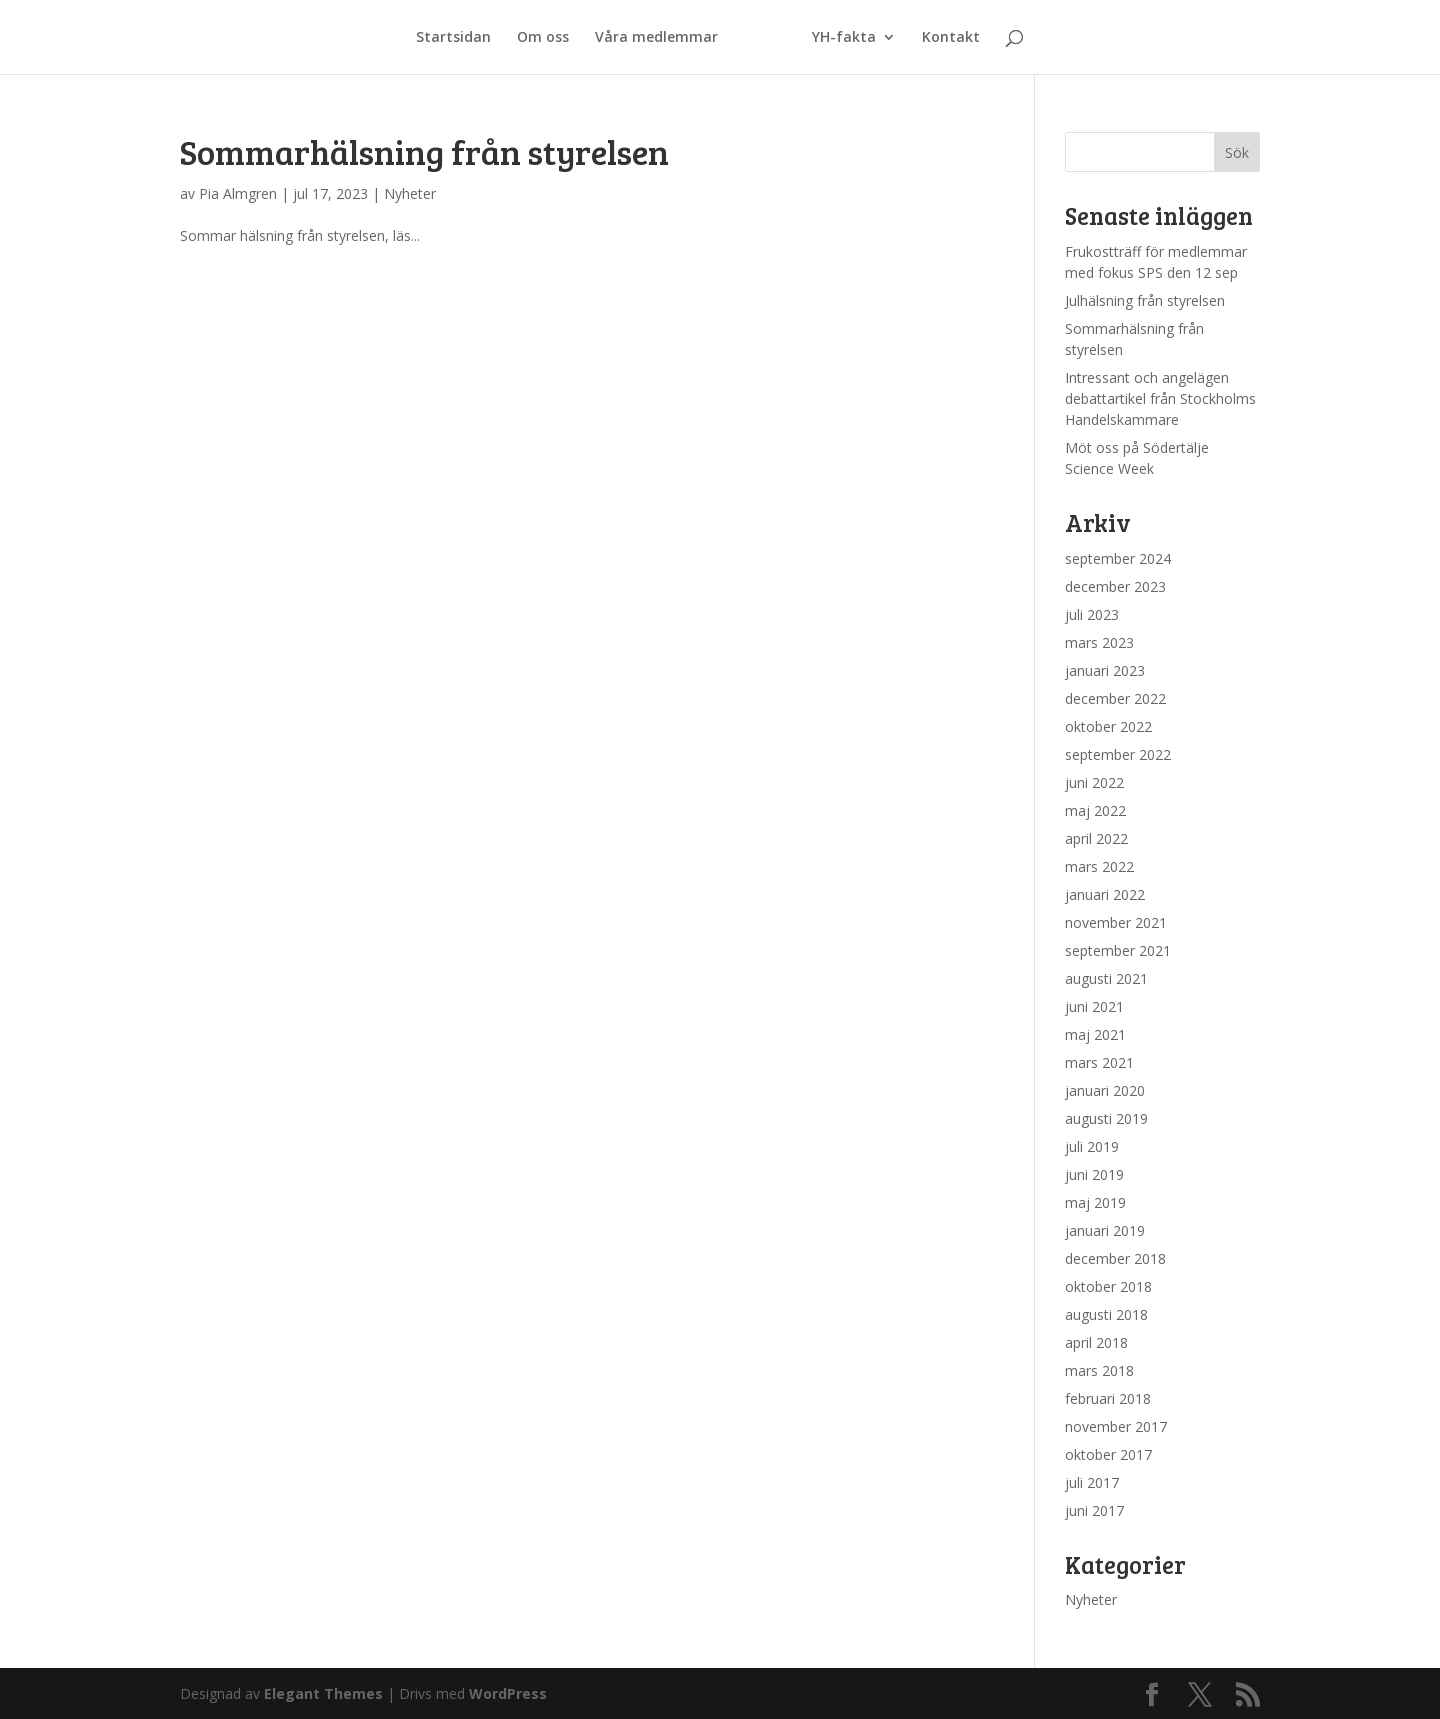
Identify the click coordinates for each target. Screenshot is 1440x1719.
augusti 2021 (1106, 978)
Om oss (543, 38)
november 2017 (1116, 1426)
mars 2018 (1099, 1370)
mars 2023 (1099, 642)
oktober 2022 (1108, 726)
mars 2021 (1099, 1062)
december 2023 (1115, 586)
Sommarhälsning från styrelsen (424, 151)
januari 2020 (1105, 1090)
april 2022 (1096, 838)
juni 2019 (1094, 1174)
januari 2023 (1105, 670)
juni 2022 (1094, 782)
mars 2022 (1099, 866)
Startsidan (453, 38)
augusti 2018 (1106, 1314)
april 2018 (1096, 1342)
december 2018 (1115, 1258)
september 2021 (1118, 950)
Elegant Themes (323, 1693)
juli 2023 (1092, 614)
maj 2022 (1095, 810)
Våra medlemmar (656, 38)
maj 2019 (1095, 1202)
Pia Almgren (238, 193)
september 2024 (1118, 558)
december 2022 (1115, 698)
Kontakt (951, 38)
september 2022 (1118, 754)
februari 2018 (1108, 1398)
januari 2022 (1105, 894)
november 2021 (1116, 922)
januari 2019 (1105, 1230)
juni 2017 (1094, 1510)
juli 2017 (1092, 1482)
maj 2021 (1095, 1034)
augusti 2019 (1106, 1118)
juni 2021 (1094, 1006)
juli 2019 (1092, 1146)
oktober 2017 (1108, 1454)
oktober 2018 (1108, 1286)
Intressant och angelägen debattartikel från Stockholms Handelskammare (1160, 398)
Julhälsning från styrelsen (1145, 300)
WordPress (508, 1693)
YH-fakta (844, 38)
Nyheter (410, 193)
